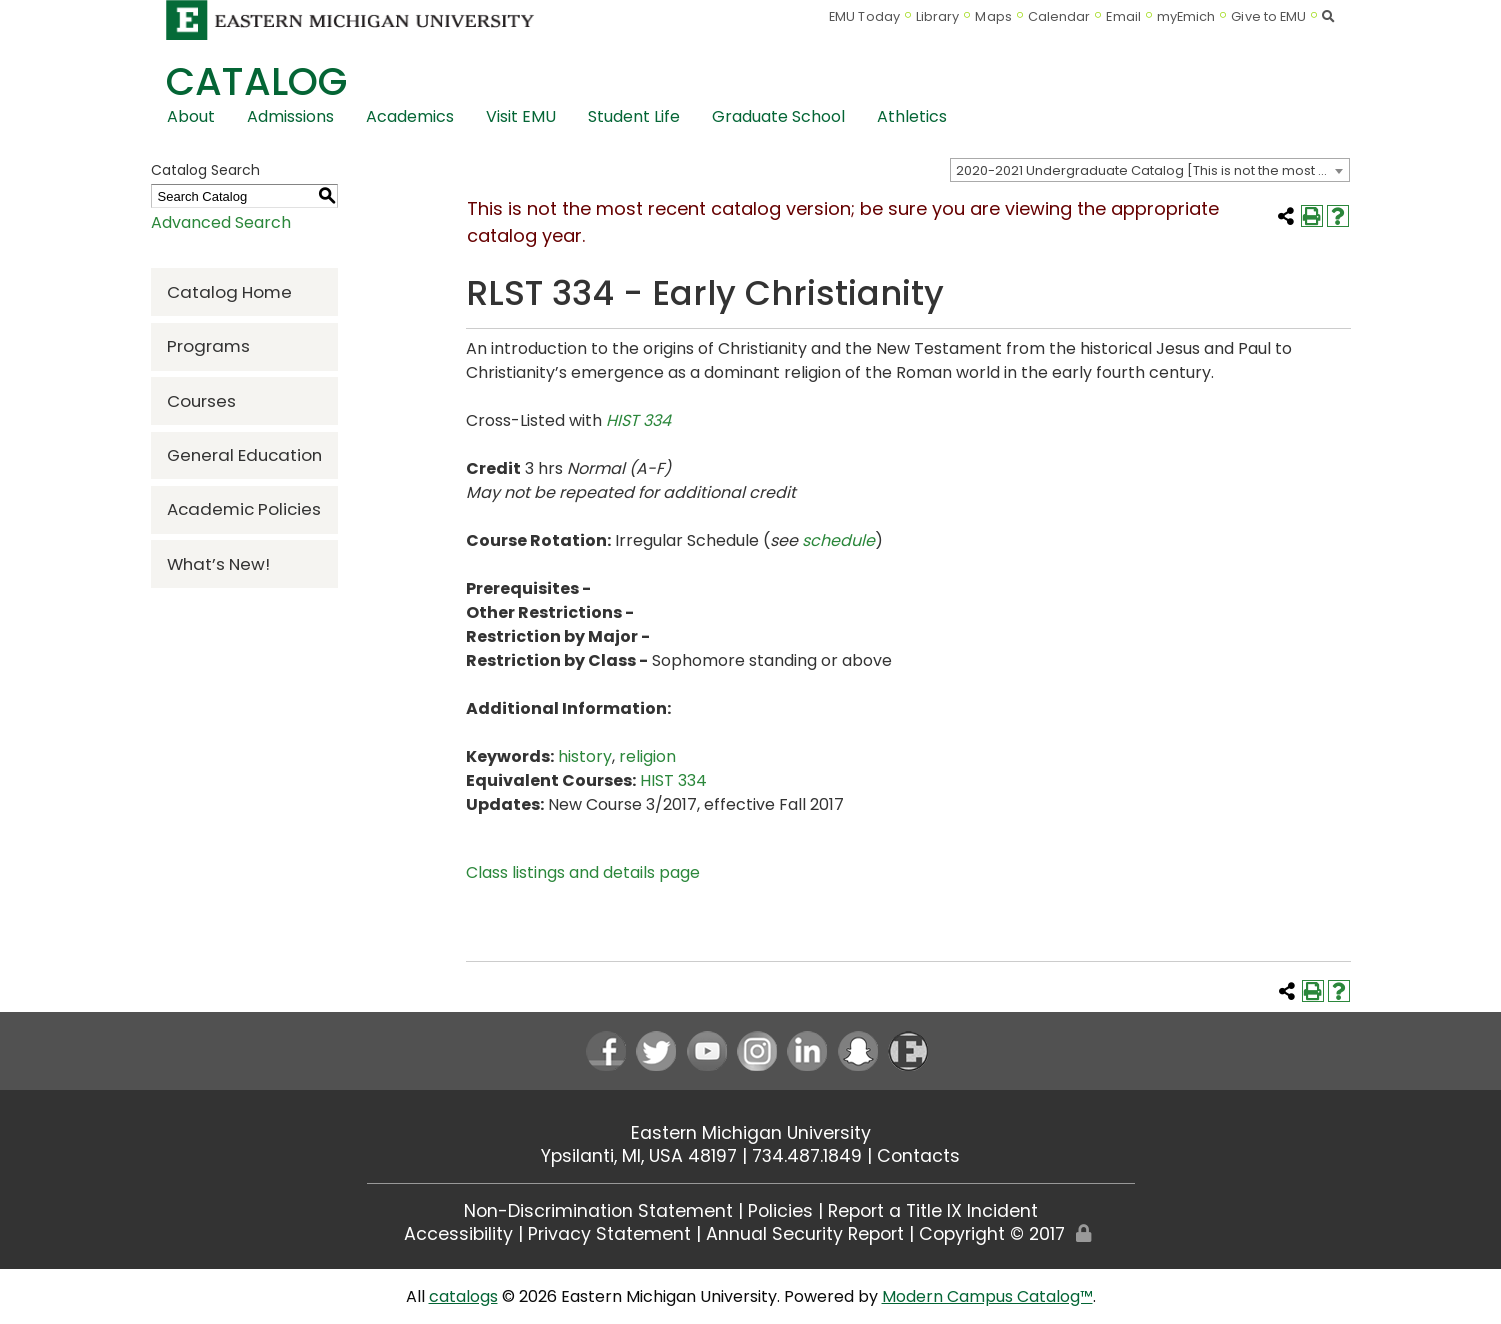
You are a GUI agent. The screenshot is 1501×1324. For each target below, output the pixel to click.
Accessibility (458, 1234)
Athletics (912, 116)
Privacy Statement (609, 1234)
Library (938, 16)
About (191, 116)
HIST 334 (638, 420)
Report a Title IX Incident (933, 1211)
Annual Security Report (805, 1234)
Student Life (634, 116)
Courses (201, 401)
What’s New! (218, 564)
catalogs (463, 1296)
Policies (780, 1211)
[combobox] (1150, 170)
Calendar (1059, 16)
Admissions (290, 116)
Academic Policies (244, 509)
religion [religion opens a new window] (647, 756)
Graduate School (778, 116)
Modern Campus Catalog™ (987, 1296)
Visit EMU (521, 116)
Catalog (256, 81)
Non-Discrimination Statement (598, 1211)
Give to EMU (1268, 16)
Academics (410, 116)
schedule (838, 540)
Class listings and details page (583, 872)
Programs (208, 346)
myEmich (1186, 16)
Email (1123, 16)
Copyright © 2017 (992, 1234)
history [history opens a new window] (585, 756)
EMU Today (864, 16)
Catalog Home (229, 292)
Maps (993, 16)
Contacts (918, 1156)
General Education (244, 455)
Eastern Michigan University (751, 1133)
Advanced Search (221, 222)
